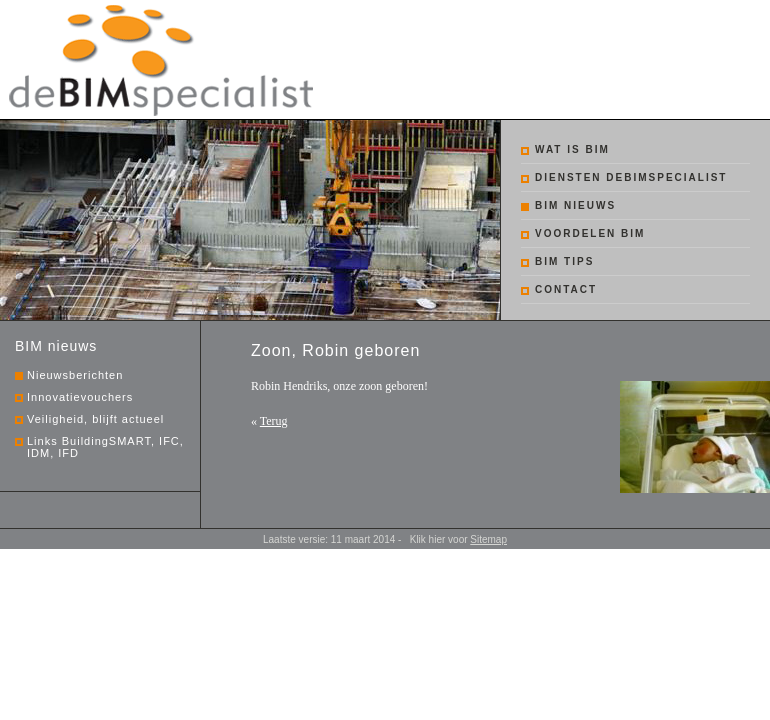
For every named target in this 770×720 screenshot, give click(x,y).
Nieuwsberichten (75, 375)
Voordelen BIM (590, 233)
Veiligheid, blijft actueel (95, 419)
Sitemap (488, 539)
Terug (274, 421)
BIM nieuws (575, 205)
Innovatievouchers (80, 397)
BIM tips (564, 261)
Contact (566, 289)
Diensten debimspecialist (631, 177)
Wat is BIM (572, 149)
